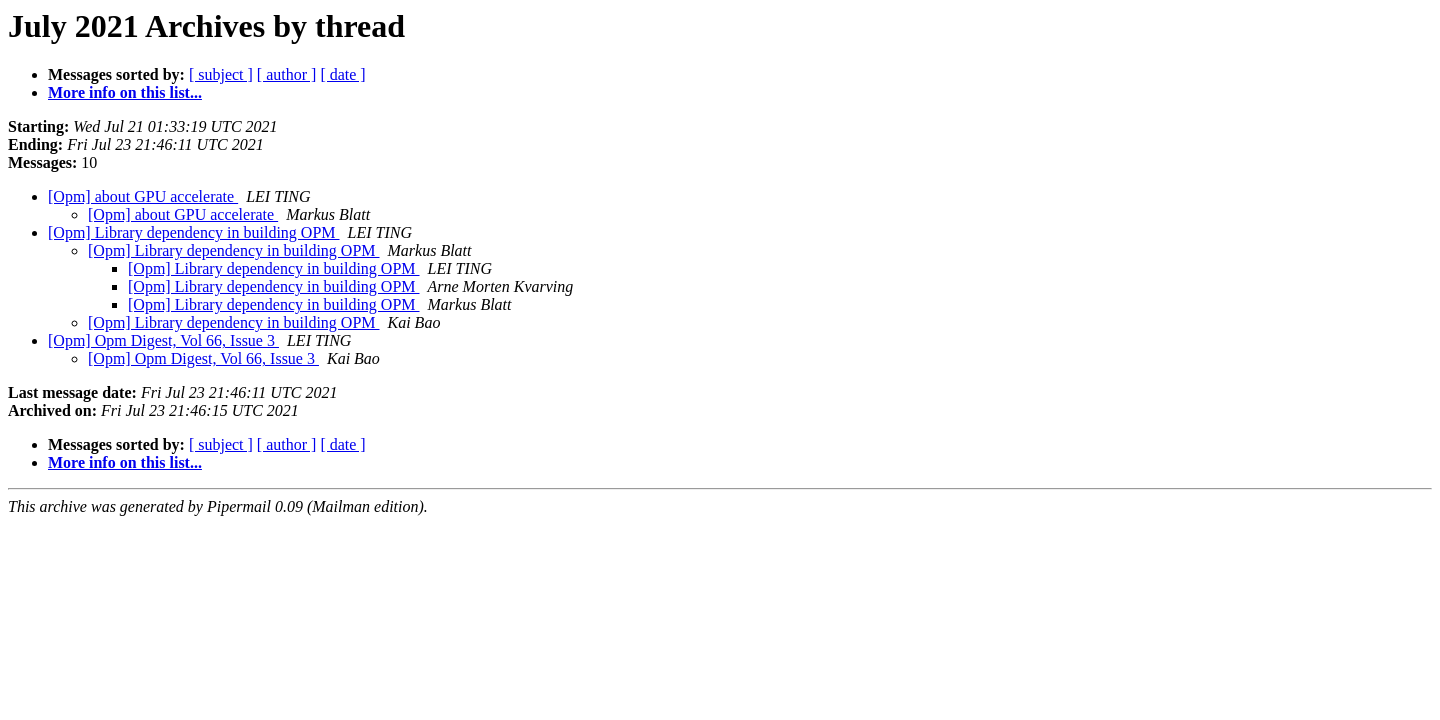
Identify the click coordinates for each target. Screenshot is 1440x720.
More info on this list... (125, 92)
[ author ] (287, 74)
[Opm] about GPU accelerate (143, 196)
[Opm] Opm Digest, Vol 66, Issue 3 (163, 340)
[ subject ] (221, 74)
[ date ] (342, 74)
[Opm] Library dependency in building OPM (194, 232)
